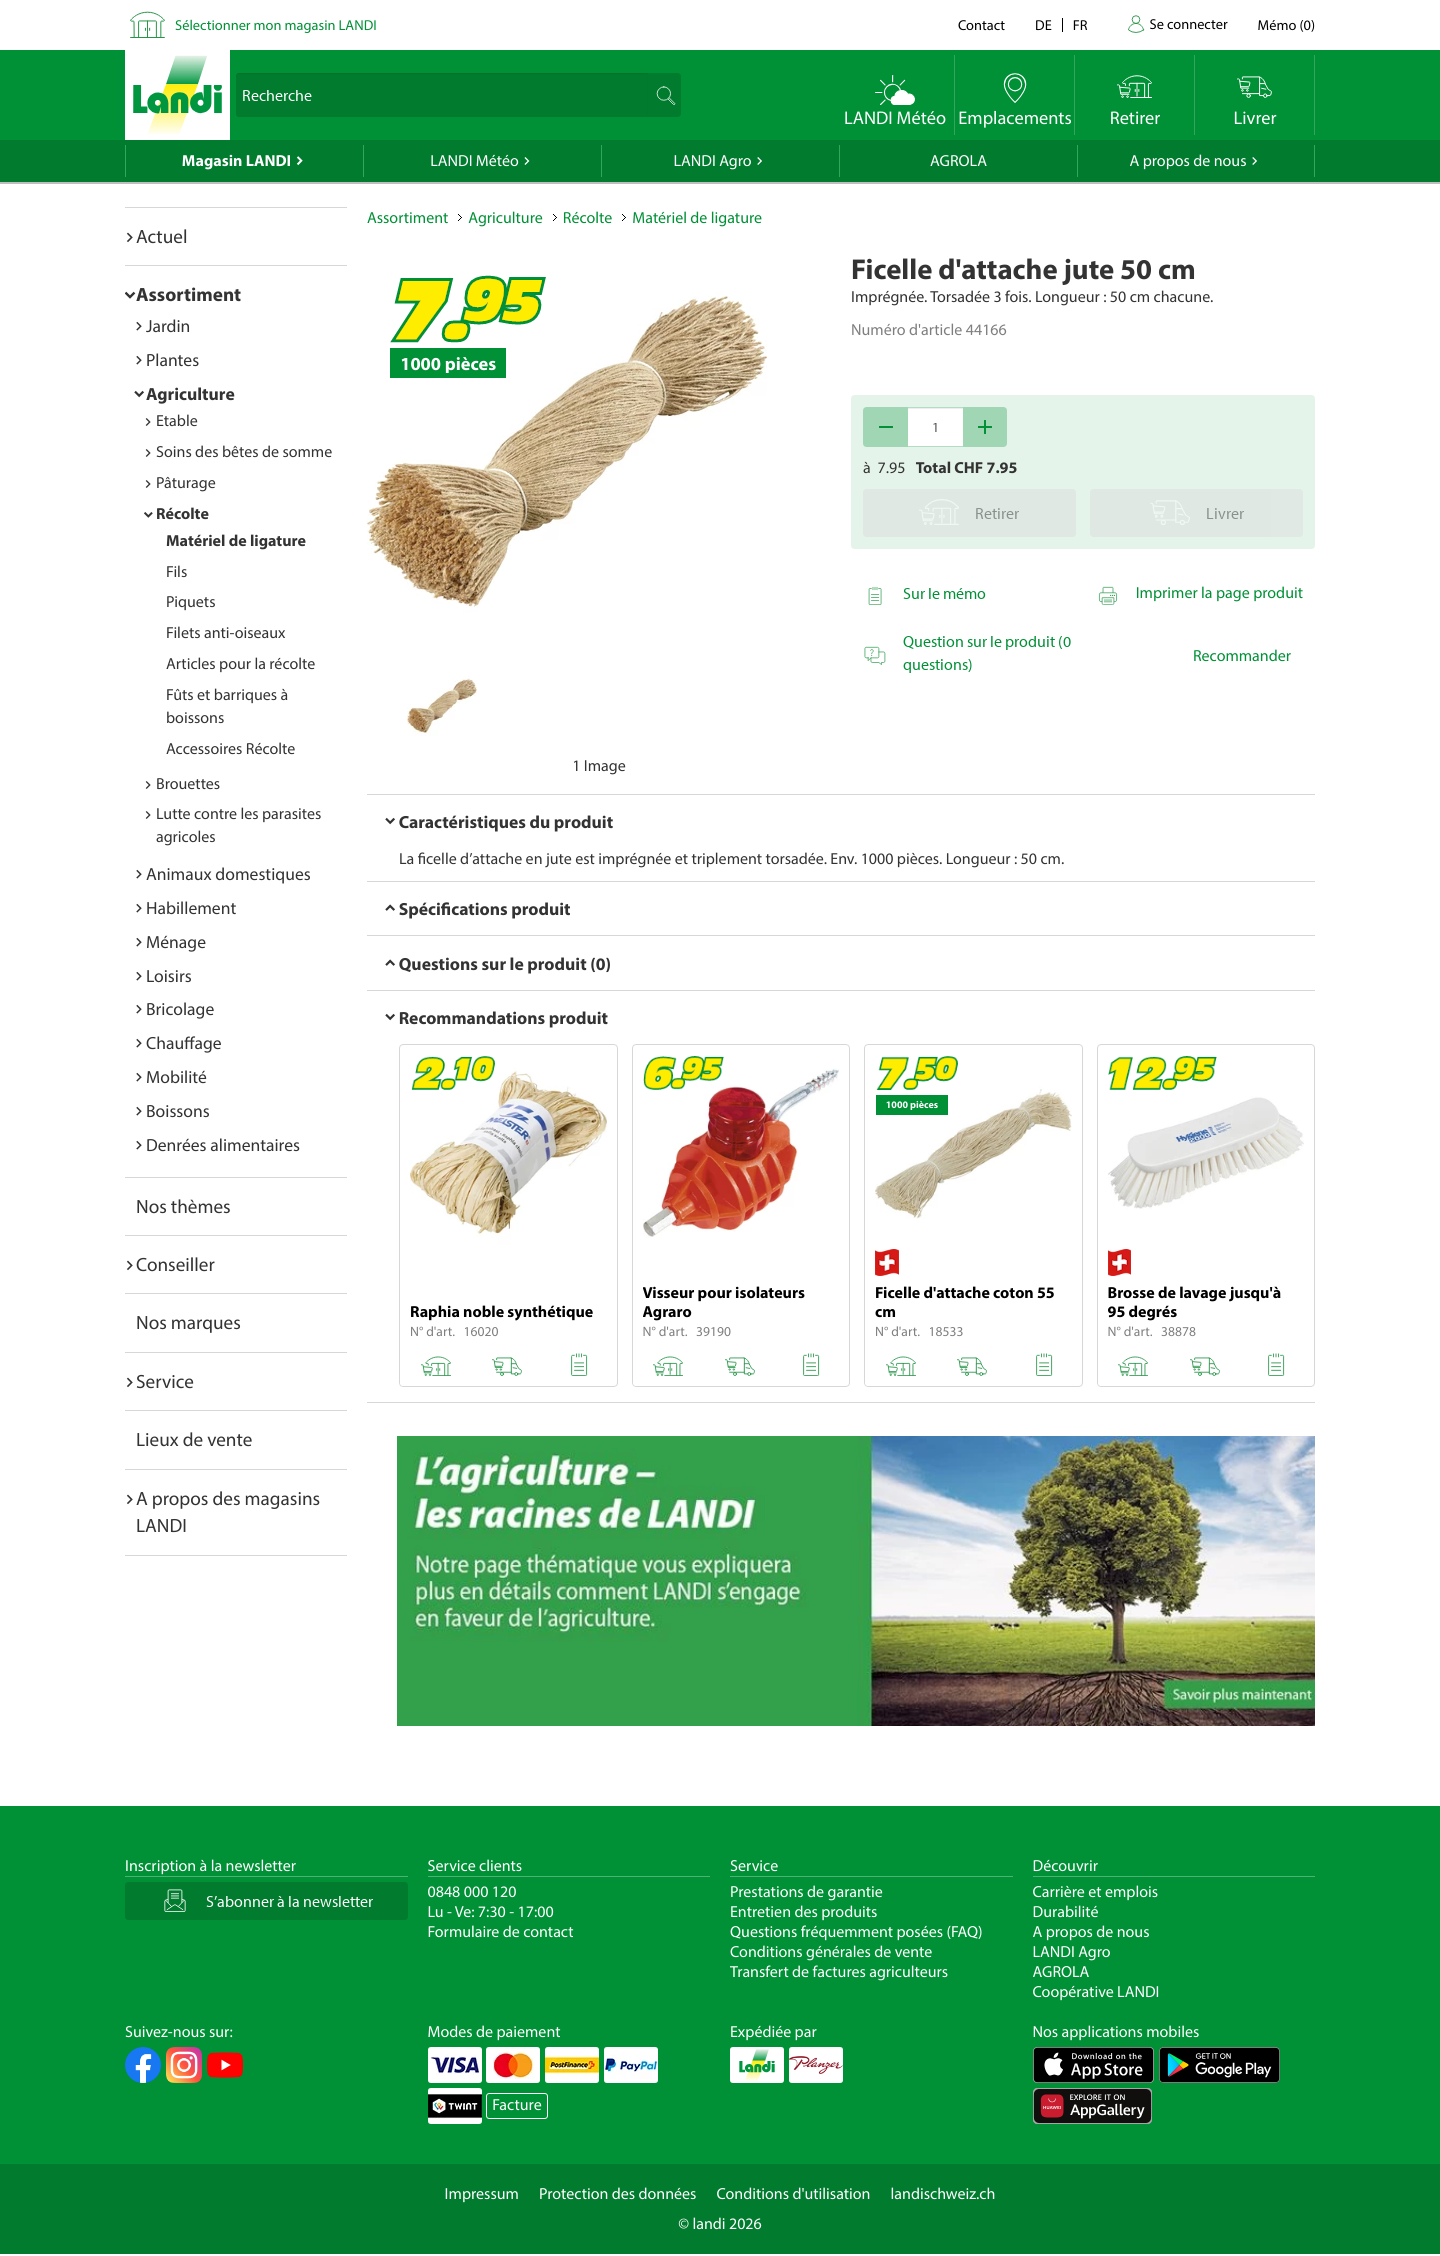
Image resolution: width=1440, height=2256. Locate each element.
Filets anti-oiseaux (226, 633)
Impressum (482, 2194)
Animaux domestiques (228, 873)
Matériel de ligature (236, 541)
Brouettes (188, 784)
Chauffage (184, 1042)
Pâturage (186, 483)
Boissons (178, 1110)
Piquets (190, 602)
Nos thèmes (183, 1206)
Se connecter (1188, 23)
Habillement (191, 907)
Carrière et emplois (1096, 1892)
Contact (981, 24)
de (1043, 24)
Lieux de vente (194, 1439)
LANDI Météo (474, 161)
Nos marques (188, 1322)
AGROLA (958, 161)
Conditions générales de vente (831, 1952)
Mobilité (176, 1076)
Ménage (176, 941)
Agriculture (190, 393)
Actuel (161, 236)
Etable (177, 421)
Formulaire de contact (501, 1932)
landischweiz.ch (943, 2194)
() (1286, 24)
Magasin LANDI (236, 161)
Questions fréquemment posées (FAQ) (856, 1932)
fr (1080, 24)
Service (165, 1381)
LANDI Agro (712, 161)
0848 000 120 (472, 1892)
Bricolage (180, 1008)
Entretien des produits (803, 1912)
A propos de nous (1187, 161)
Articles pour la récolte (240, 664)
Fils (176, 572)
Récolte (182, 514)
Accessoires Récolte (230, 749)
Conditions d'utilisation (793, 2194)
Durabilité (1066, 1912)
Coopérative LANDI (1096, 1992)
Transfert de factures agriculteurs (839, 1972)
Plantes (172, 359)
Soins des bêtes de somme (244, 452)
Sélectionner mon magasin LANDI (276, 24)
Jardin (168, 325)
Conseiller (175, 1264)
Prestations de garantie (806, 1892)
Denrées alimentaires (223, 1144)
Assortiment (188, 294)
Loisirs (169, 975)
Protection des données (618, 2194)
